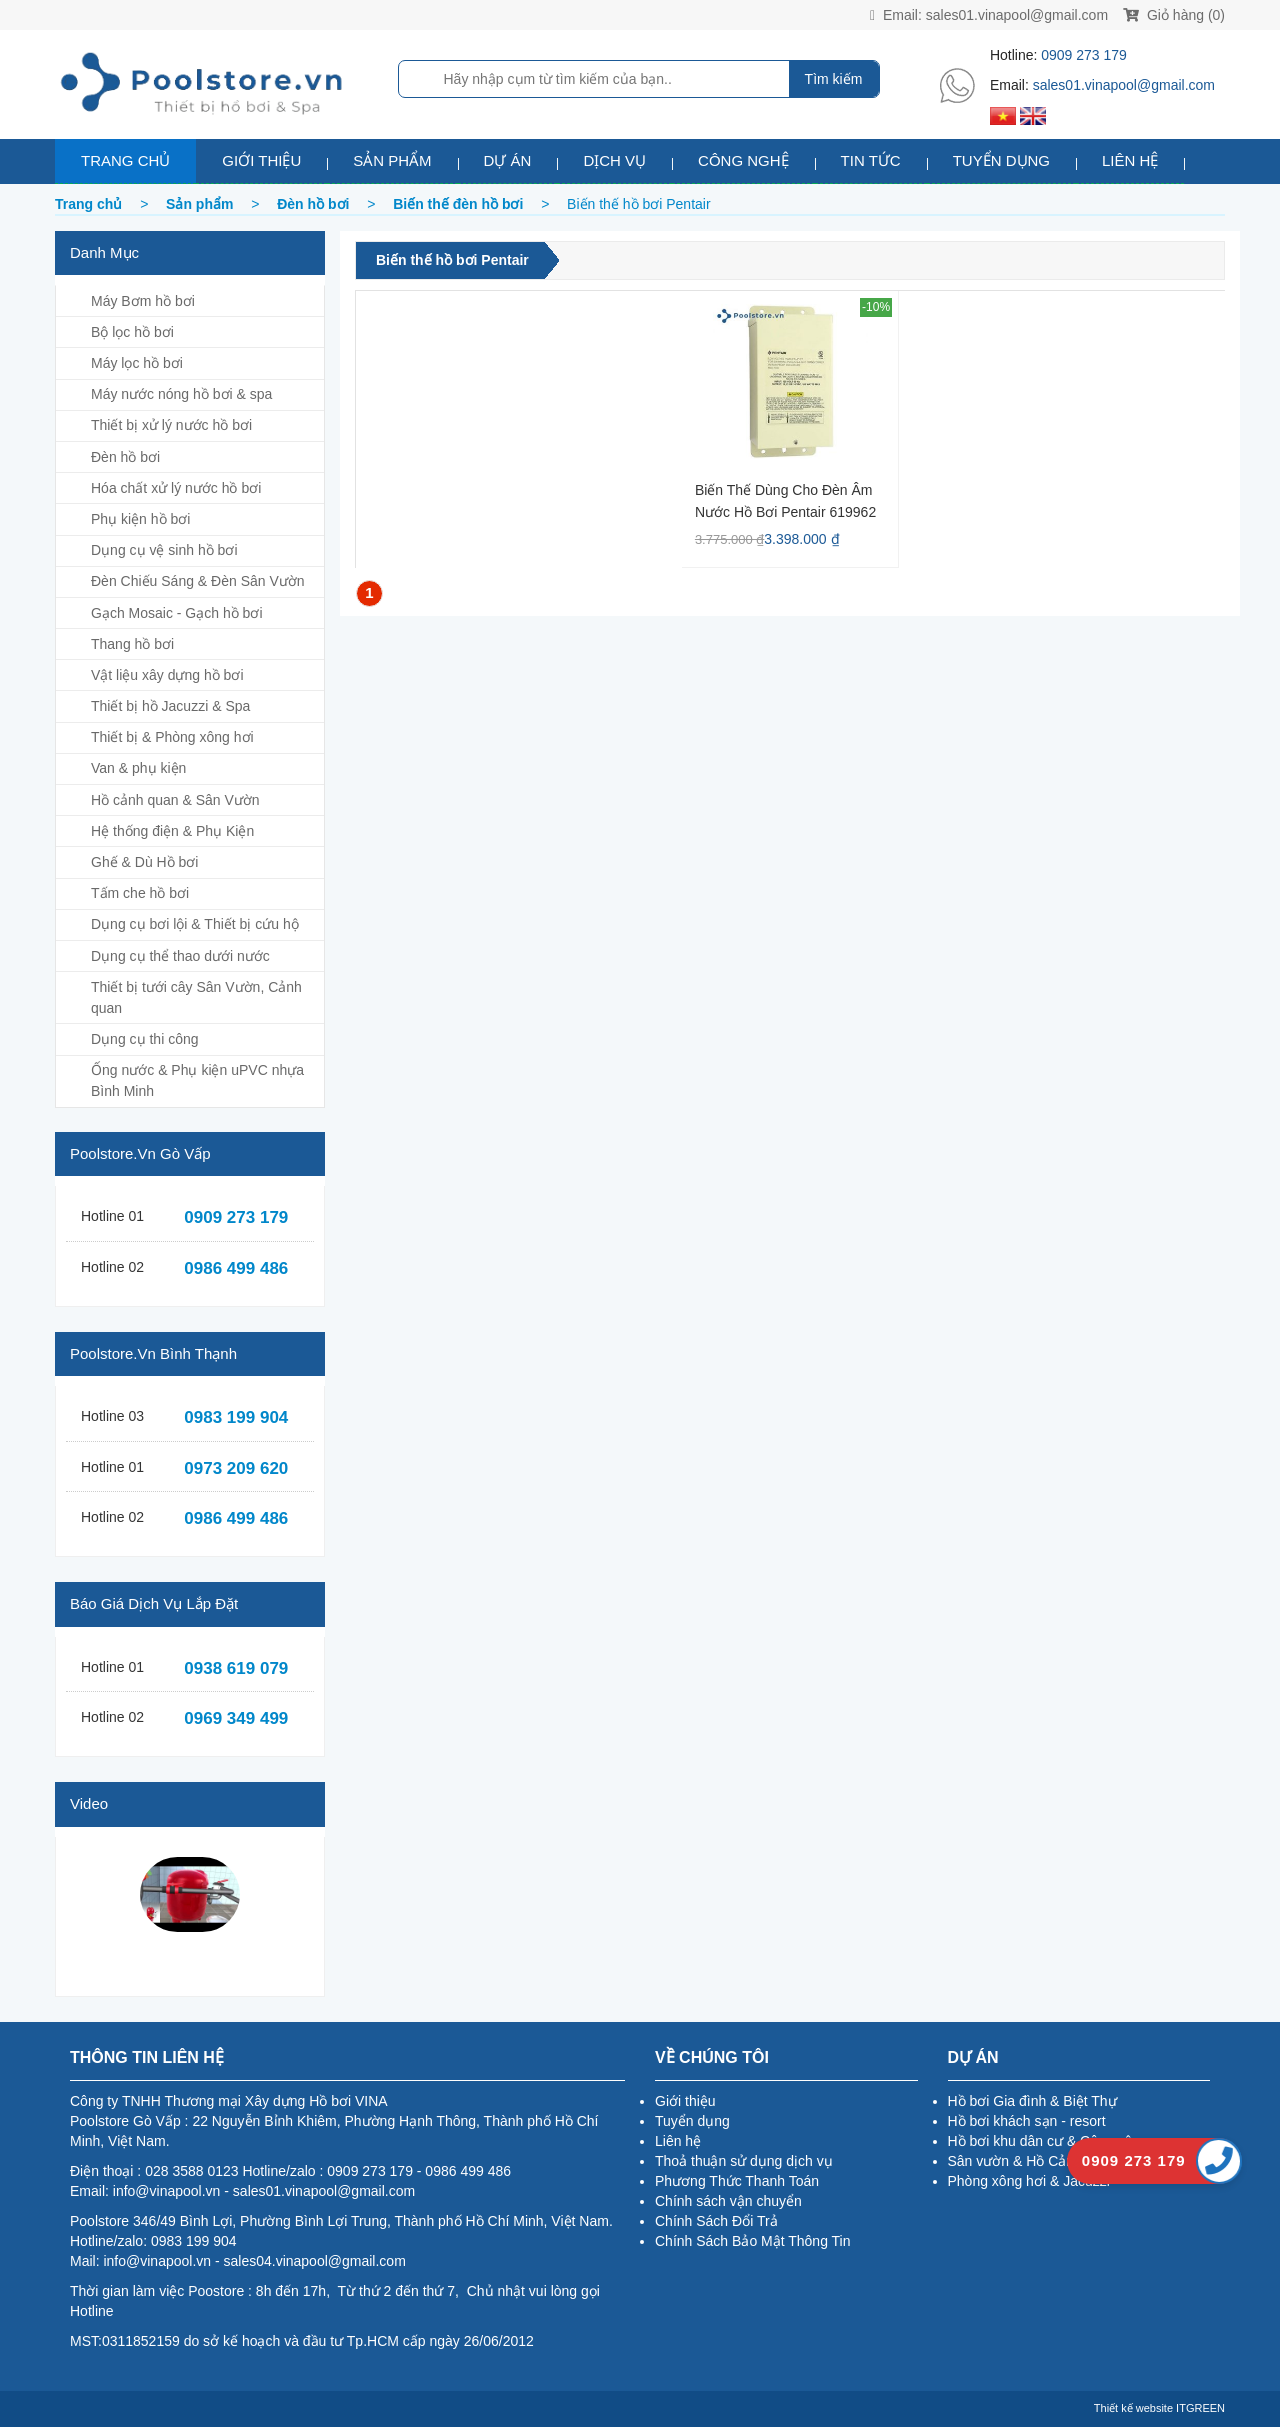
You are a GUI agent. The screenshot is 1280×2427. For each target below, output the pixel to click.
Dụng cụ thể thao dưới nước (180, 956)
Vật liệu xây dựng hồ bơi (167, 675)
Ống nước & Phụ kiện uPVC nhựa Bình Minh (197, 1080)
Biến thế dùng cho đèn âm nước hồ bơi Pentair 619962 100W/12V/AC (785, 500)
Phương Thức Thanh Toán (737, 2181)
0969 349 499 (236, 1718)
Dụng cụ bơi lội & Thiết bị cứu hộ (195, 924)
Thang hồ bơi (132, 644)
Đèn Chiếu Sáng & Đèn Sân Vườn (198, 581)
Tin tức (871, 160)
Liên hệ (1130, 160)
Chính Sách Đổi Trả (716, 2221)
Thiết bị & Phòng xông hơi (172, 737)
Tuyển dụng (1001, 160)
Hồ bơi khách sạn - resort (1027, 2121)
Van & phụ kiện (138, 768)
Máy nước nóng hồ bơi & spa (181, 394)
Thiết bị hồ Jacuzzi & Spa (170, 706)
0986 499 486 (236, 1268)
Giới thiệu (261, 160)
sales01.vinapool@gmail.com (1017, 15)
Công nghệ (743, 160)
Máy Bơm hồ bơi (143, 301)
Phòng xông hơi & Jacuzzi (1029, 2181)
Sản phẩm (392, 160)
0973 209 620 (236, 1468)
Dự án (508, 160)
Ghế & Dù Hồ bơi (144, 862)
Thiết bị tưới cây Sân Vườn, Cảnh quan (196, 997)
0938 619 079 (236, 1668)
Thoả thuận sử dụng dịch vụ (744, 2161)
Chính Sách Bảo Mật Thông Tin (753, 2241)
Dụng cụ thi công (145, 1039)
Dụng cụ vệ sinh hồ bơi (164, 550)
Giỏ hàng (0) (1174, 15)
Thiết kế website (1133, 2408)
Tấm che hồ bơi (140, 893)
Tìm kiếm (834, 79)
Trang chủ (125, 160)
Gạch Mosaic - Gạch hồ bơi (177, 613)
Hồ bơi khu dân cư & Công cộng (1048, 2141)
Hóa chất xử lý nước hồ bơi (176, 488)
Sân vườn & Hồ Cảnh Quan (1034, 2161)
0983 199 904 (236, 1417)
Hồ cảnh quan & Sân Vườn (175, 800)
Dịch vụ (614, 160)
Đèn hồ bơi (125, 457)
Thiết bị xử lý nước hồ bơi (171, 425)
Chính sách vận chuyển (728, 2201)
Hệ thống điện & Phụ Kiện (172, 831)
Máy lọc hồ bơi (137, 363)
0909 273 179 (1084, 55)
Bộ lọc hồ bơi (132, 332)
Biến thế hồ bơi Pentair (452, 260)
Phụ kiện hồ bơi (140, 519)
